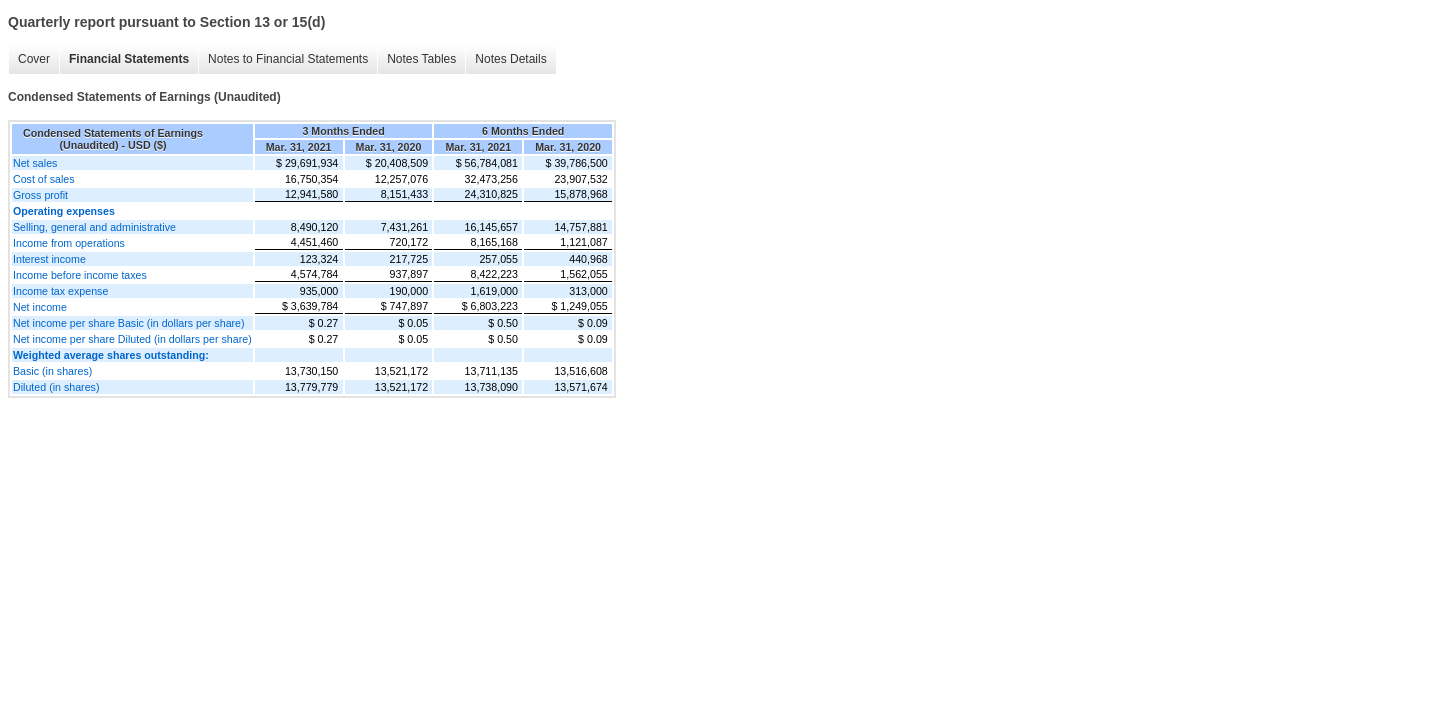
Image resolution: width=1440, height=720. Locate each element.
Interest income (49, 259)
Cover (34, 59)
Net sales (35, 163)
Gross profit (40, 195)
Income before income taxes (80, 275)
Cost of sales (44, 179)
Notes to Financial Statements (288, 59)
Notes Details (510, 59)
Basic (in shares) (52, 371)
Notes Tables (421, 59)
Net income (40, 307)
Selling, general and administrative (94, 227)
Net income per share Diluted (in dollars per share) (132, 339)
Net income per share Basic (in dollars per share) (129, 323)
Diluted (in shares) (56, 387)
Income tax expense (60, 291)
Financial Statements (129, 59)
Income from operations (69, 243)
